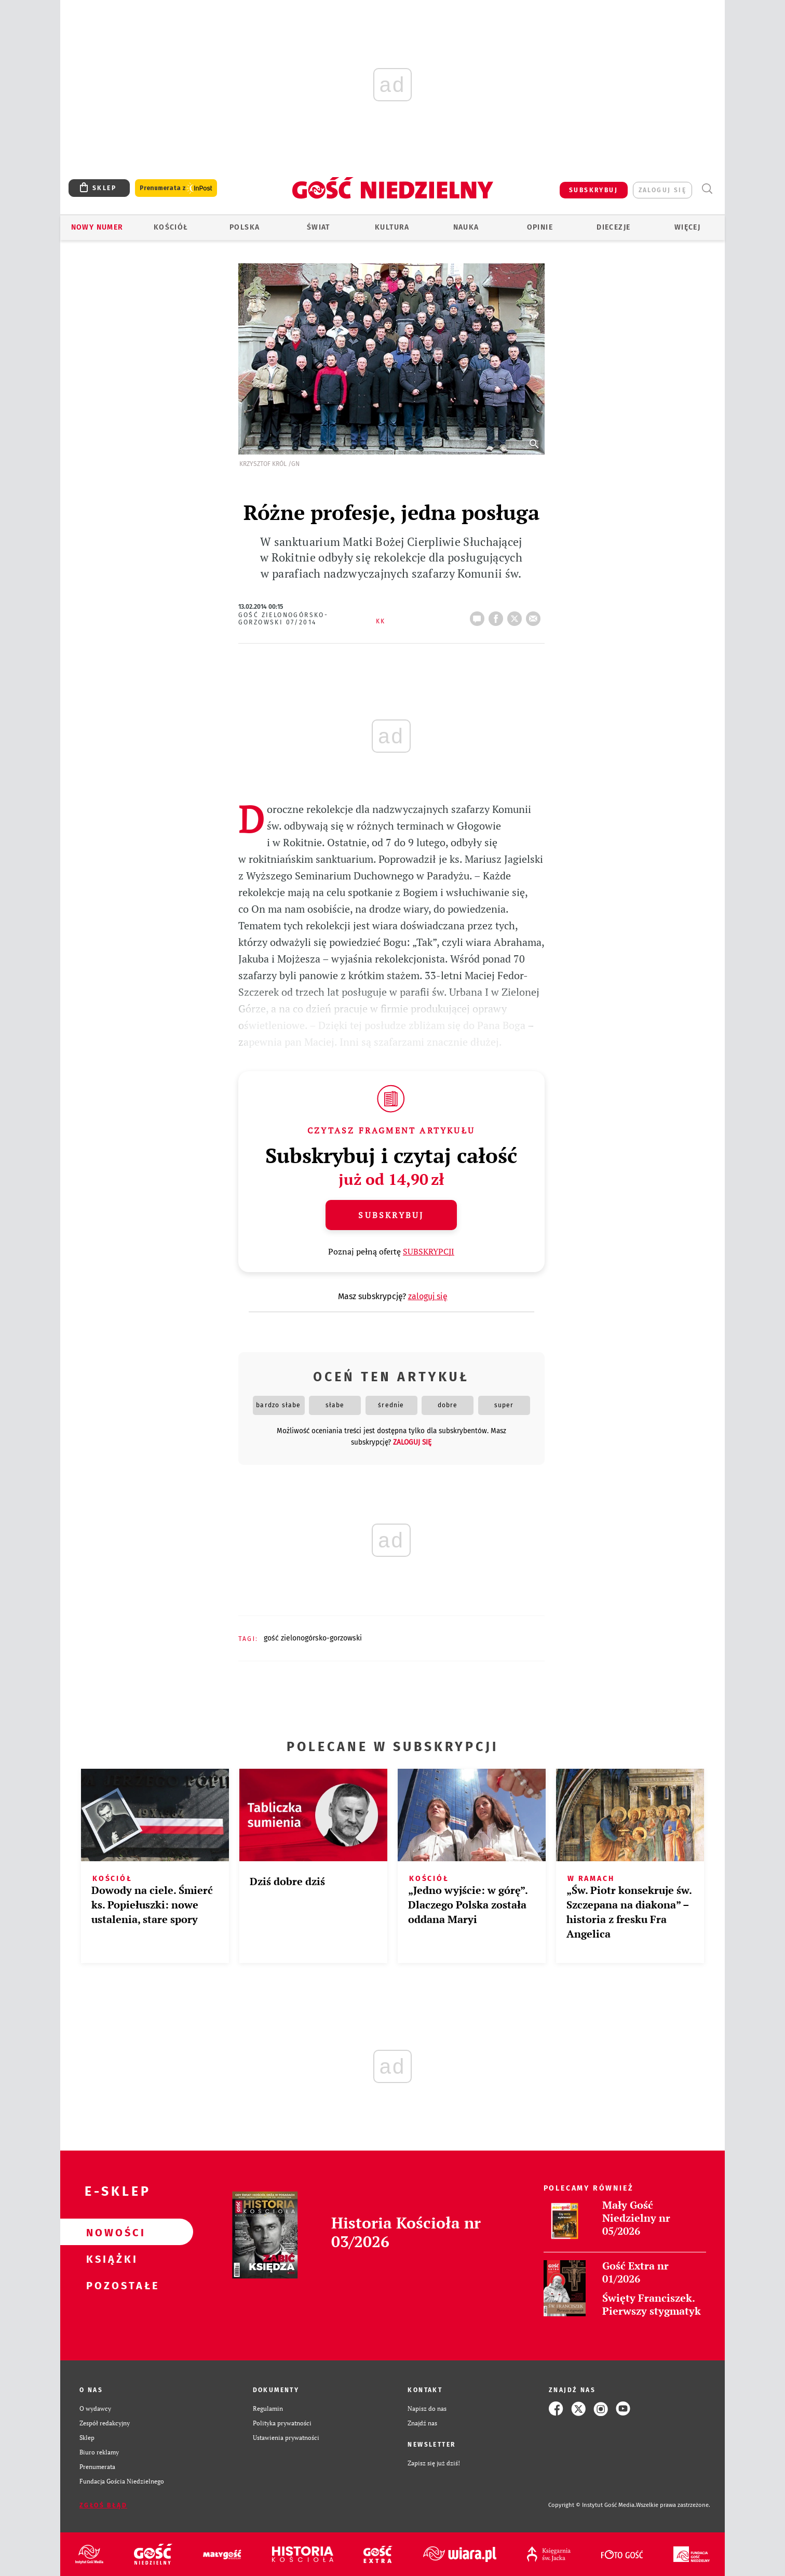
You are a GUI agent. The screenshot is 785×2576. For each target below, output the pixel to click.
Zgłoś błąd (103, 2505)
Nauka (466, 227)
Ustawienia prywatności (286, 2437)
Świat (318, 227)
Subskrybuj (391, 1215)
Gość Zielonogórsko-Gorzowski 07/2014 (283, 618)
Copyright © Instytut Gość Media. (592, 2505)
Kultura (392, 227)
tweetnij (516, 615)
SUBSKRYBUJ (593, 190)
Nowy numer (97, 227)
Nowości (110, 2232)
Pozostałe (110, 2285)
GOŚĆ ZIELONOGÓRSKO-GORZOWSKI (313, 1638)
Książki (110, 2258)
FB (498, 615)
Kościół (171, 227)
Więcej (687, 227)
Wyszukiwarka (706, 188)
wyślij (535, 615)
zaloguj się (662, 190)
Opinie (540, 227)
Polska (244, 227)
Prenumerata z (176, 188)
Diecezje (613, 227)
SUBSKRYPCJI (428, 1251)
